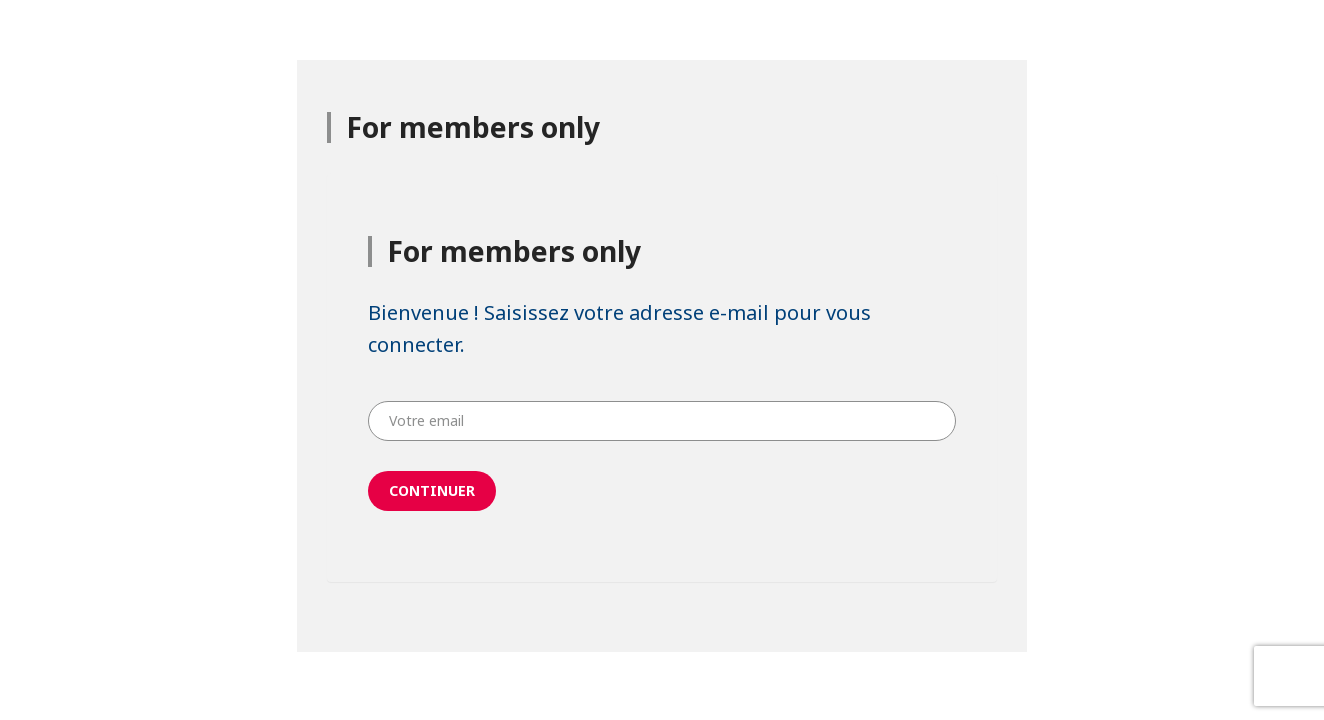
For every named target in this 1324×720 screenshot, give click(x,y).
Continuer (432, 490)
